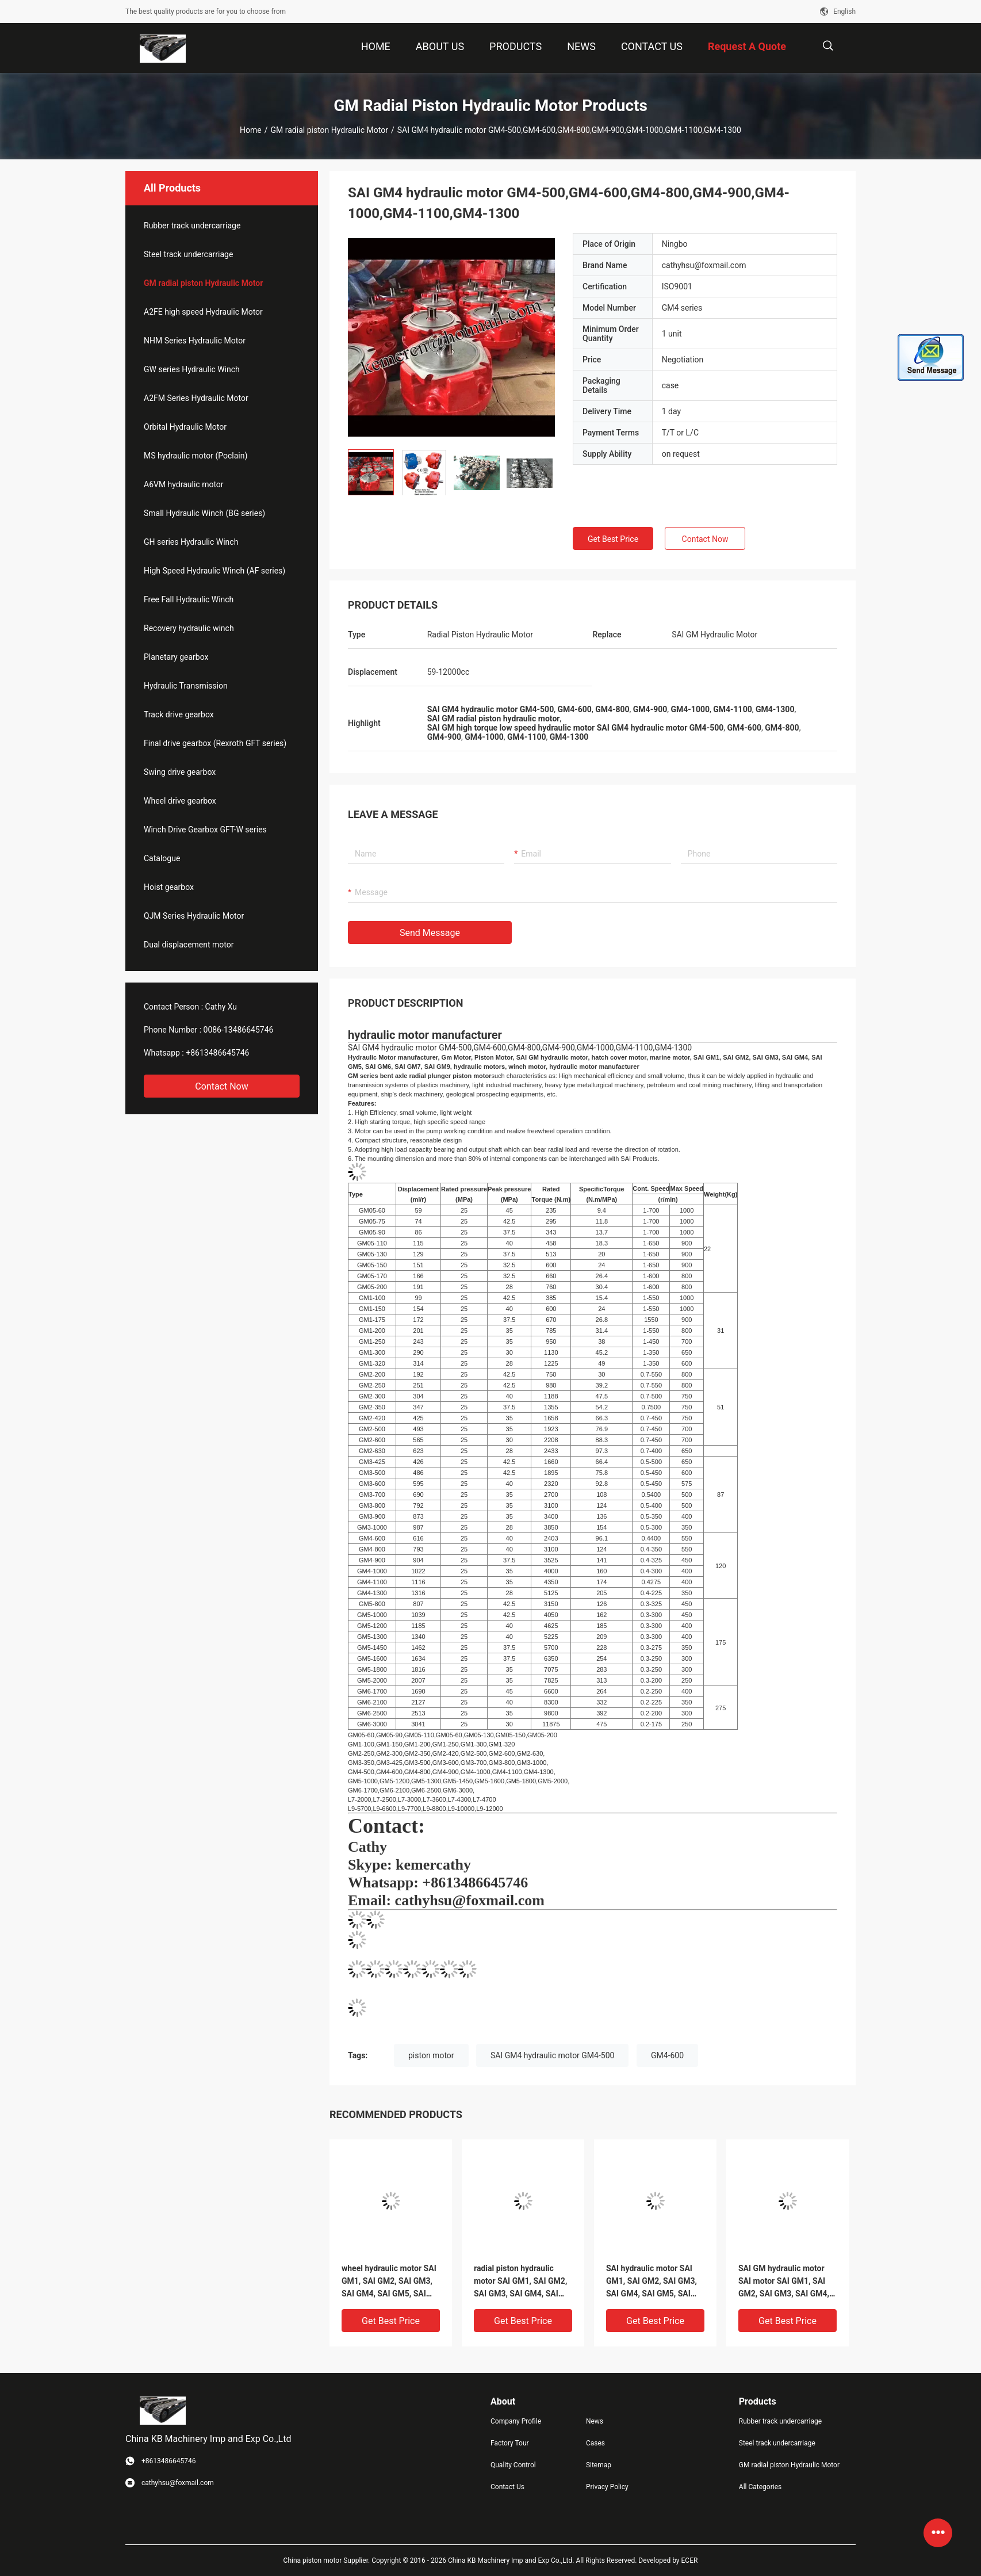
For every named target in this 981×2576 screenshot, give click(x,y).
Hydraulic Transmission (186, 685)
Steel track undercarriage (188, 254)
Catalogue (162, 858)
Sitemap (598, 2465)
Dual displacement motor (188, 944)
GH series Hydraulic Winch (191, 541)
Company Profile (515, 2421)
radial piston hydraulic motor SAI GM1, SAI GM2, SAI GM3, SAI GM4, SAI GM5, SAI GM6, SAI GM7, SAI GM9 (520, 2282)
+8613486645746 (217, 1052)
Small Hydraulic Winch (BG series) (204, 513)
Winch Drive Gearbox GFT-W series (205, 829)
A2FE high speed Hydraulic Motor (203, 311)
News (594, 2421)
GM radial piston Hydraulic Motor (329, 130)
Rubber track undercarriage (192, 225)
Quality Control (513, 2465)
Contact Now (221, 1086)
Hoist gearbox (169, 887)
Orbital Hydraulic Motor (185, 426)
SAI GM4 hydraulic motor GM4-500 (552, 2055)
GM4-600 (667, 2055)
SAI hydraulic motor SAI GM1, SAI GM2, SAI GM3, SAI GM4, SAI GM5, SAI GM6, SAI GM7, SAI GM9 (651, 2282)
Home (251, 130)
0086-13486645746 (239, 1029)
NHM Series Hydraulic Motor (195, 340)
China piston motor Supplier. (327, 2560)
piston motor (431, 2055)
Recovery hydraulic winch (189, 628)
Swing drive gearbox (180, 772)
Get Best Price (613, 539)
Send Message (430, 932)
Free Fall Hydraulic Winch (188, 599)
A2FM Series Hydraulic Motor (196, 398)
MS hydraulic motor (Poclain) (195, 455)
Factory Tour (509, 2443)
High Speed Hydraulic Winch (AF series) (214, 570)
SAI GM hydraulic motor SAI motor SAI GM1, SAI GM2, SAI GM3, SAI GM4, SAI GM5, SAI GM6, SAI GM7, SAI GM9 (783, 2282)
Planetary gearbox (176, 657)
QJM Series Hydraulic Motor (194, 915)
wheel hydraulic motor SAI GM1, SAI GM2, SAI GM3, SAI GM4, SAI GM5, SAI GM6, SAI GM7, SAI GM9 (389, 2282)
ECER (689, 2560)
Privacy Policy (607, 2487)
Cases (595, 2443)
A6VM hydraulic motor (184, 484)
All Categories (760, 2487)
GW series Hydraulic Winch (192, 369)
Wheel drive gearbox (180, 800)
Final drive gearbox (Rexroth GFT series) (215, 743)
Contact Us (507, 2487)
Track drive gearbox (179, 714)
